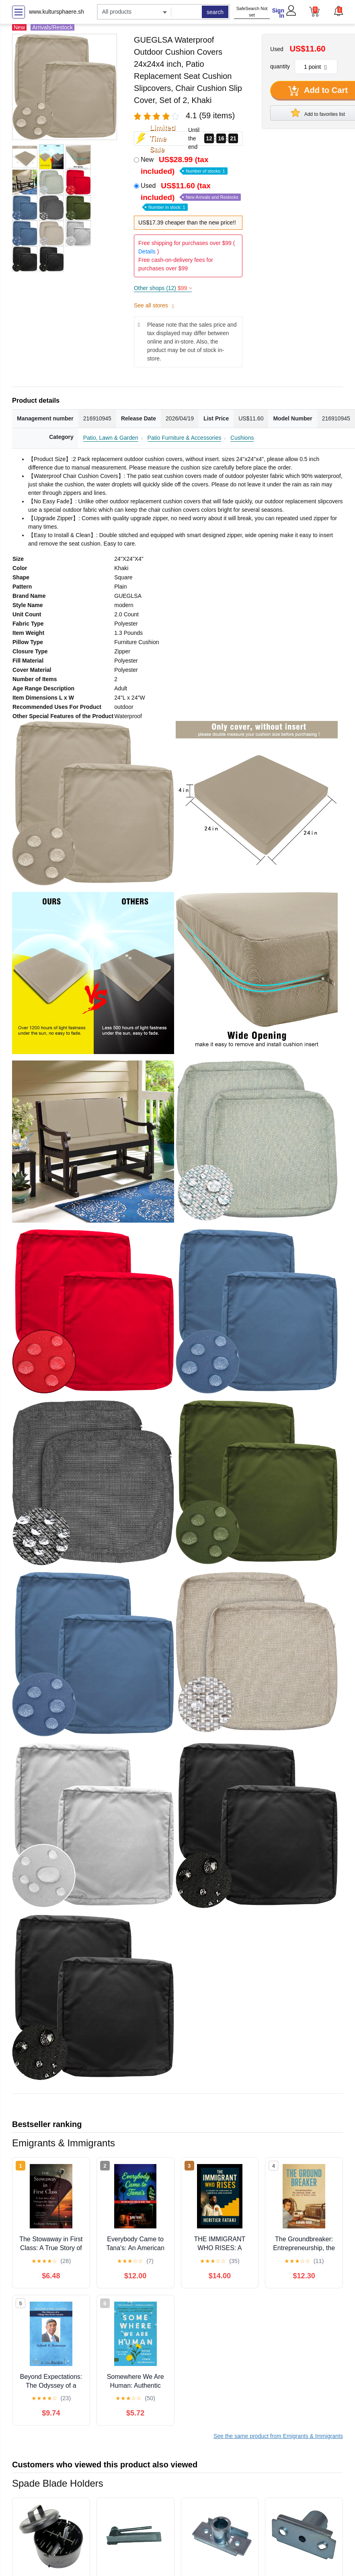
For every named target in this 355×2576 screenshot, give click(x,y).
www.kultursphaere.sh (56, 11)
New (184, 165)
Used (191, 195)
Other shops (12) (163, 288)
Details (147, 251)
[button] (338, 11)
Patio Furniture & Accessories (185, 437)
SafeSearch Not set (252, 12)
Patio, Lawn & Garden (110, 437)
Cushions (242, 437)
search (215, 12)
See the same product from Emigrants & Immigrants (278, 2436)
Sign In (278, 13)
